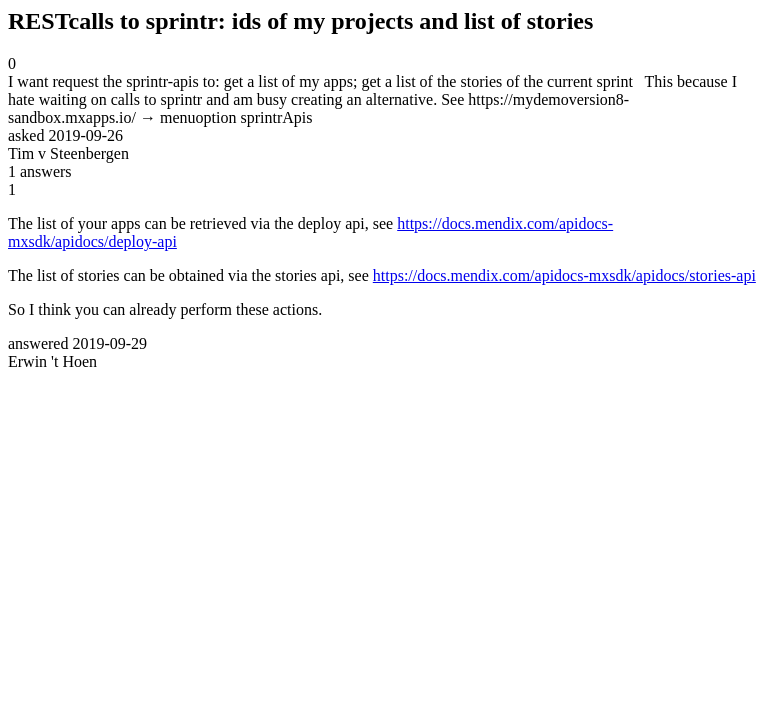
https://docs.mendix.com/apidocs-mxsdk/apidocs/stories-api (564, 275)
